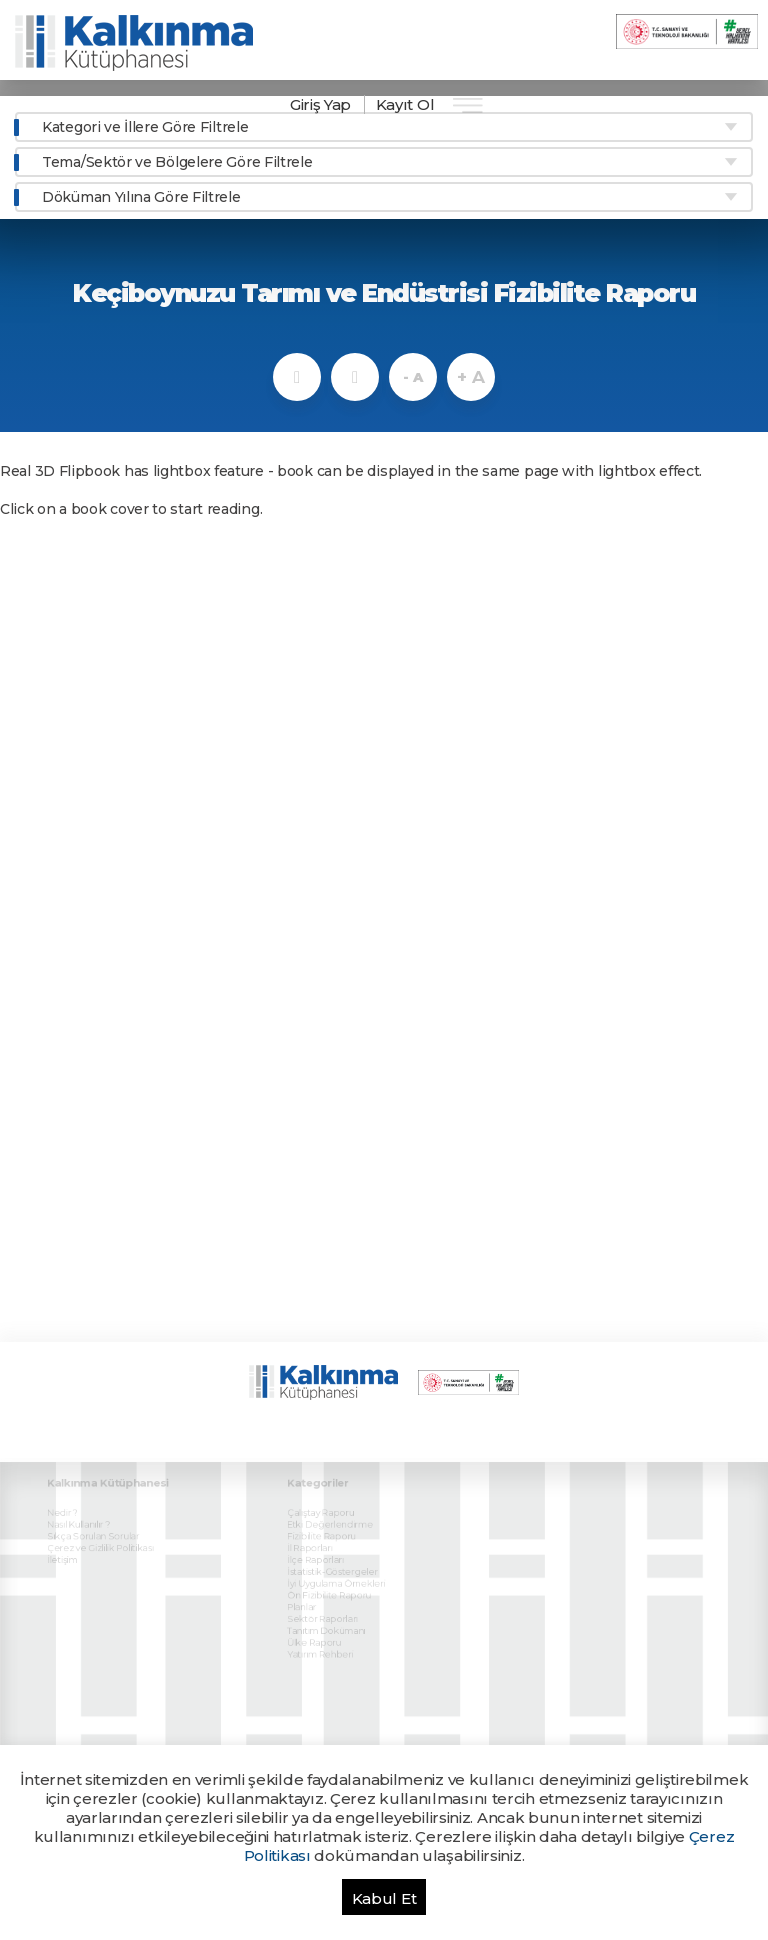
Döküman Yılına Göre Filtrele (141, 197)
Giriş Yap (320, 104)
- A (412, 377)
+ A (470, 377)
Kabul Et (384, 1898)
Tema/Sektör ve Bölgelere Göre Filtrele (177, 162)
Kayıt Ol (405, 104)
